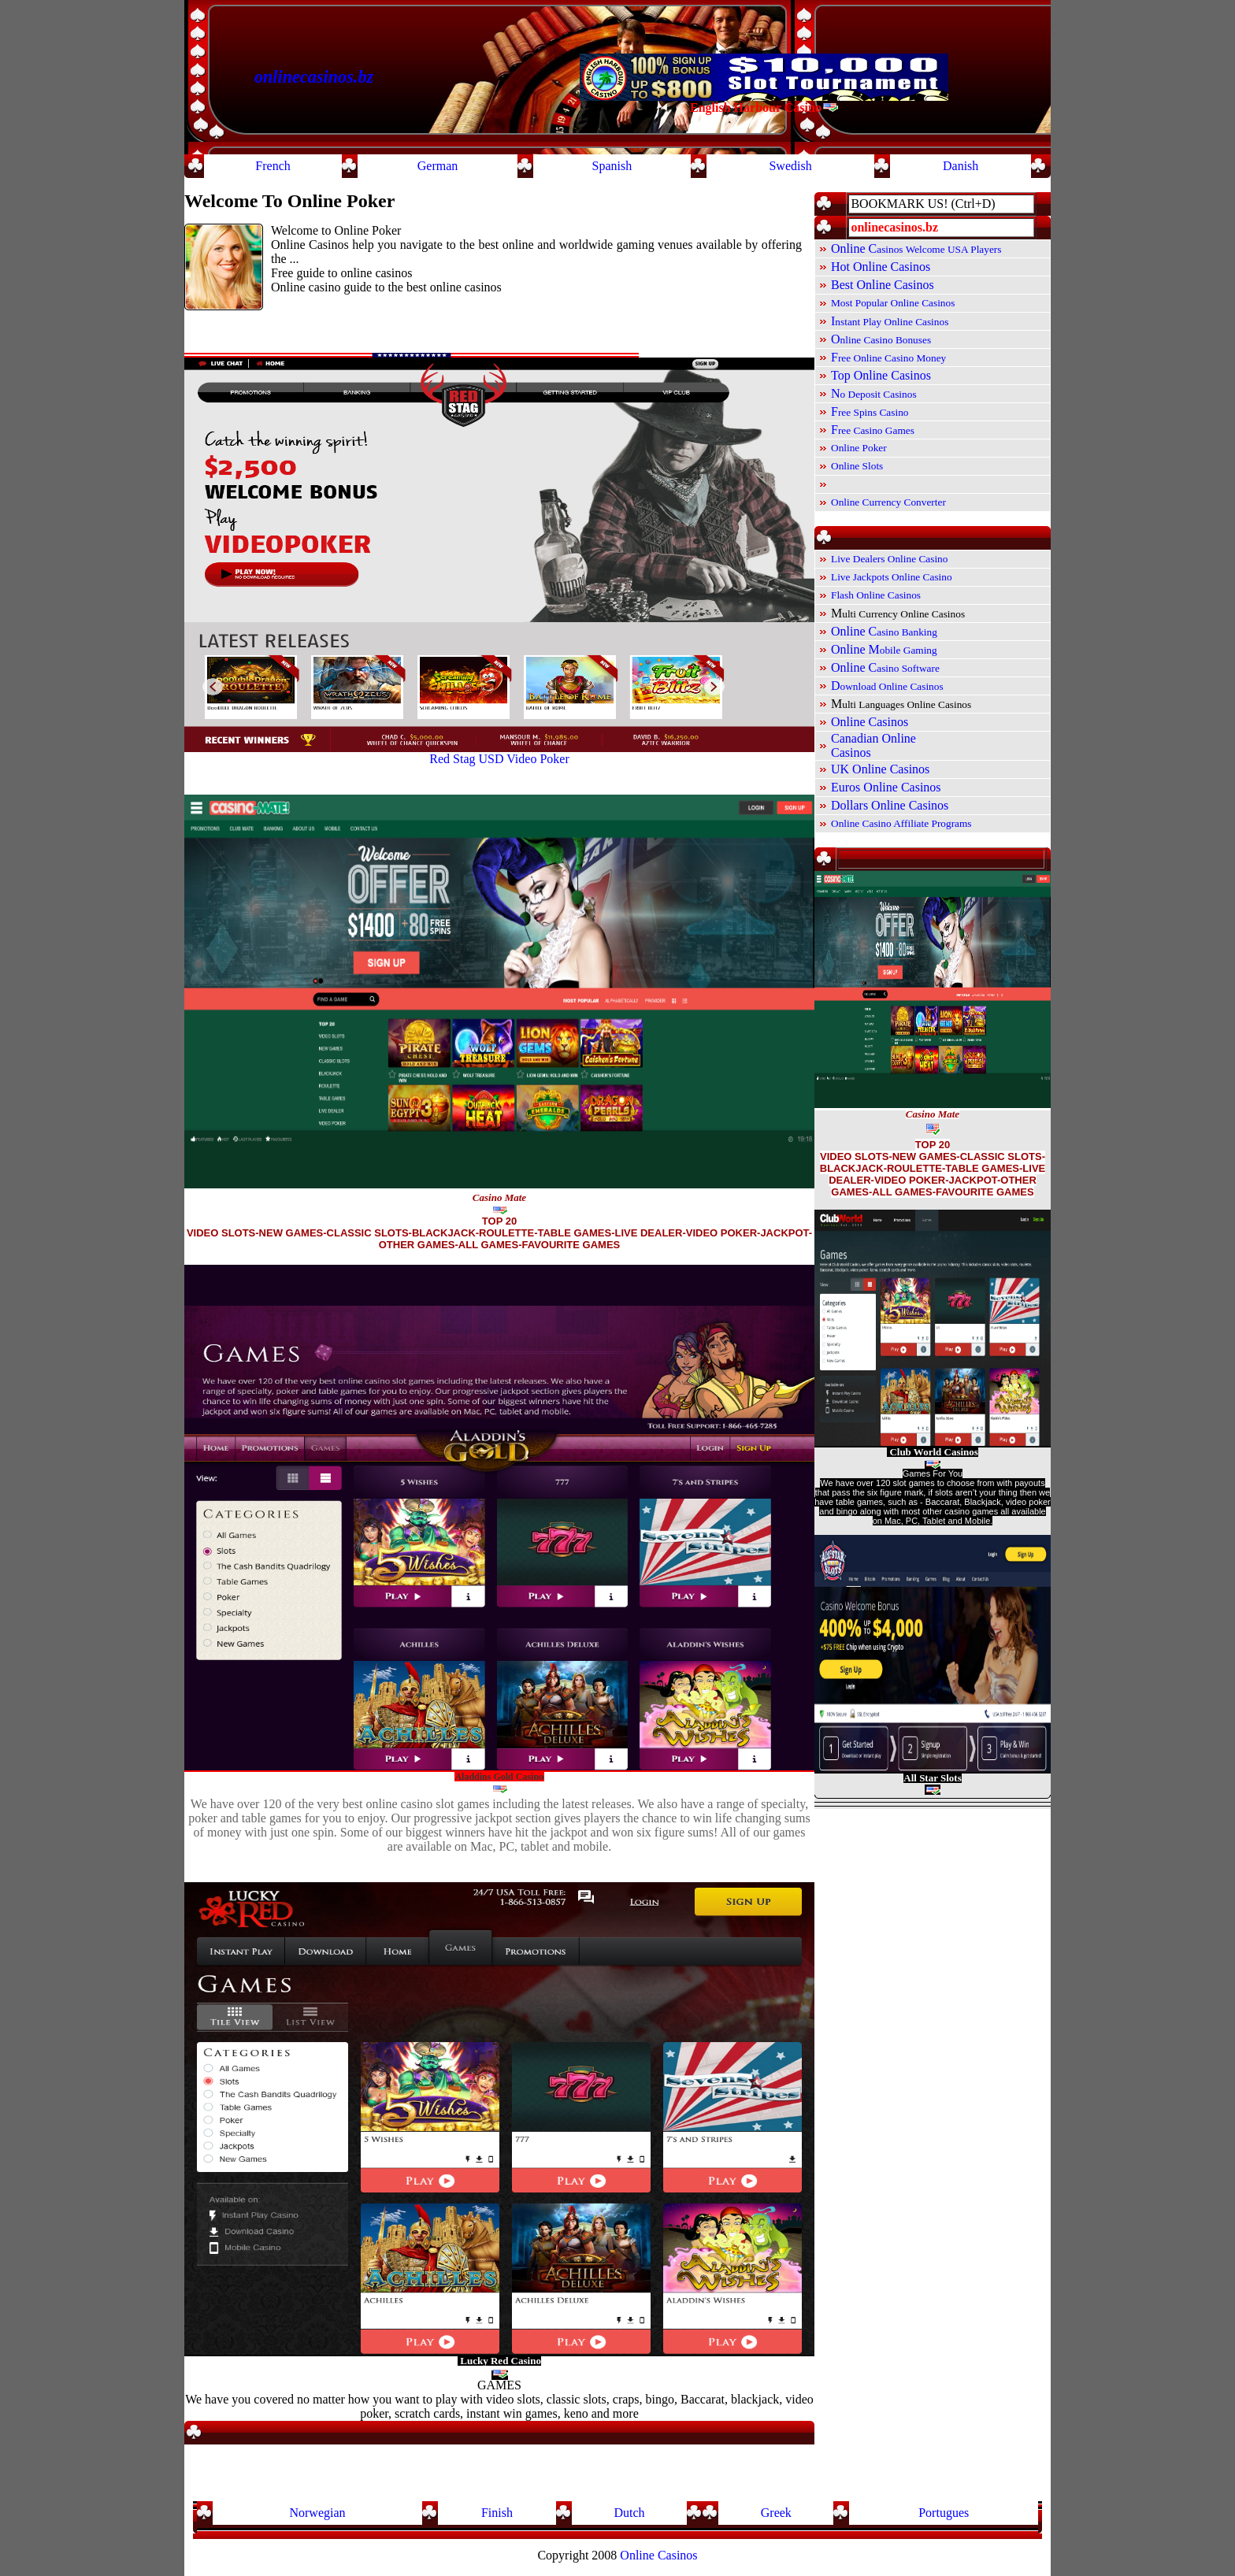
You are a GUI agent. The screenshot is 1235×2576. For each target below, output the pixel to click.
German (437, 165)
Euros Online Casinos (886, 787)
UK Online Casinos (880, 769)
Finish (497, 2512)
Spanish (612, 165)
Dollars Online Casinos (889, 805)
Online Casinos (869, 721)
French (272, 165)
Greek (776, 2512)
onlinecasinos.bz (313, 77)
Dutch (629, 2512)
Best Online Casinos (882, 284)
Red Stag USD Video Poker (499, 758)
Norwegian (317, 2512)
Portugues (943, 2512)
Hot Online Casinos (880, 266)
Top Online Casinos (881, 375)
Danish (960, 165)
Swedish (790, 165)
